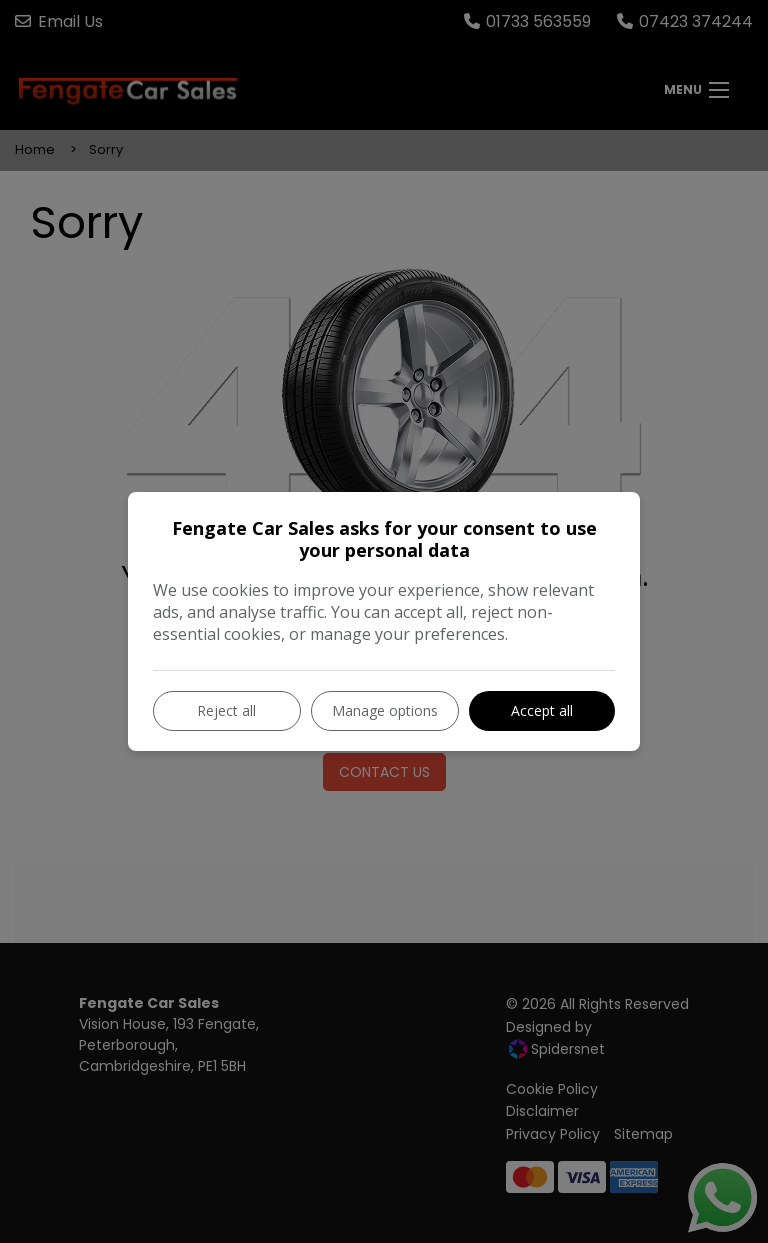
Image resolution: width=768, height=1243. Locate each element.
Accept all (542, 710)
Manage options (385, 710)
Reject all (226, 710)
